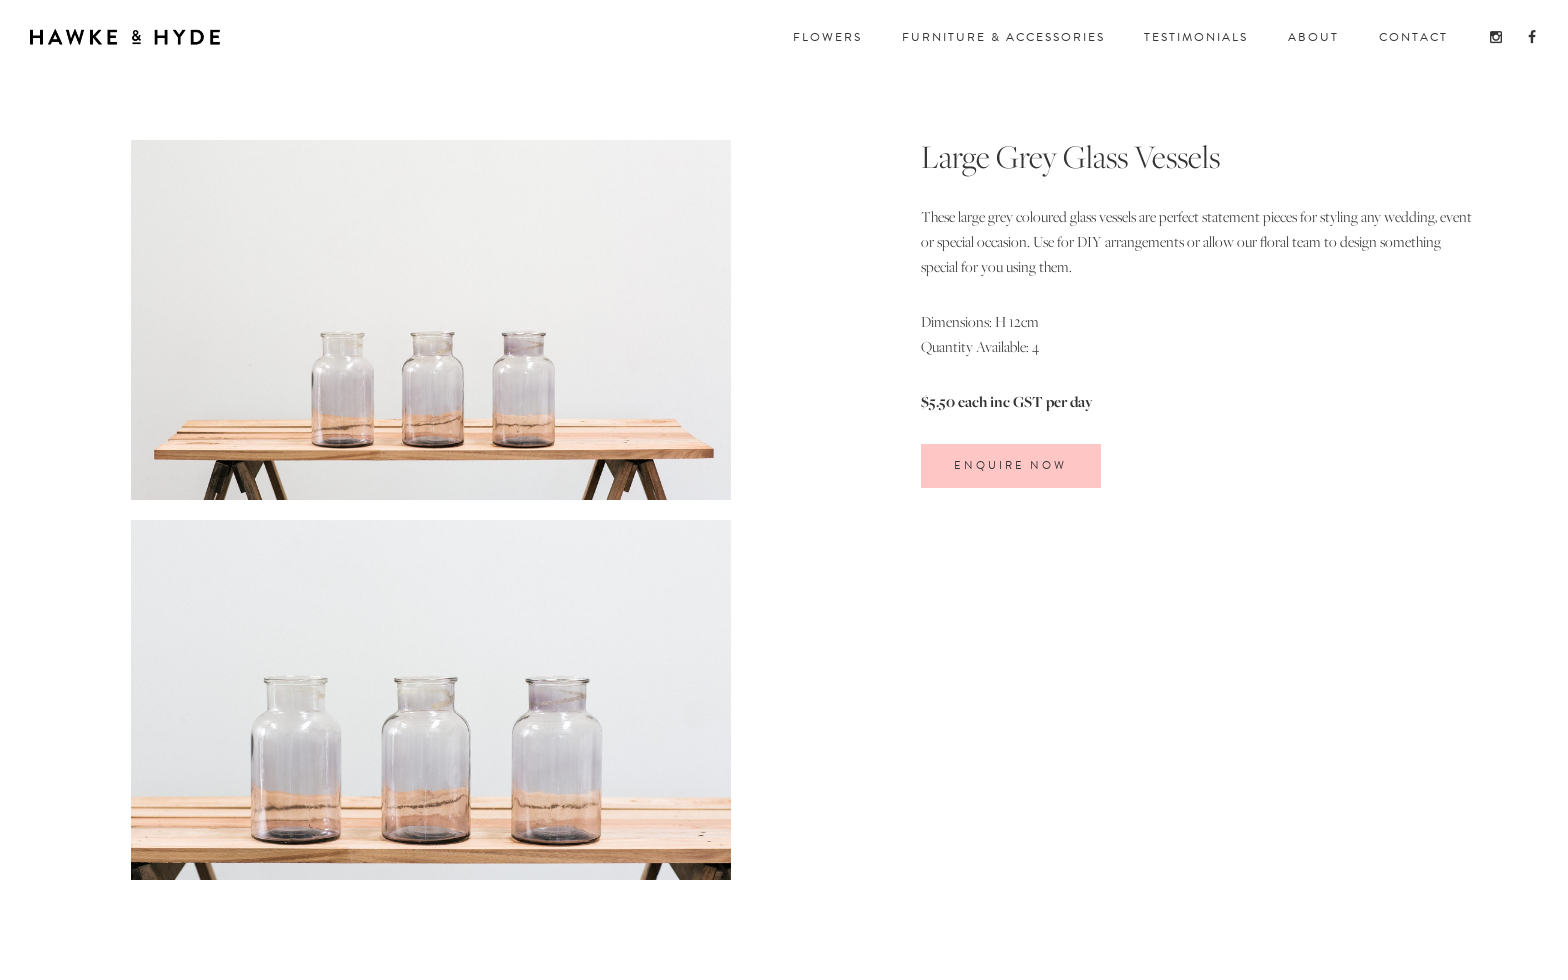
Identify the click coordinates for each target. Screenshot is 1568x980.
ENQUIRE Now (1010, 465)
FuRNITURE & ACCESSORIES (1003, 37)
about (1313, 37)
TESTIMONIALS (1196, 37)
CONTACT (1413, 37)
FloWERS (827, 37)
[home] (125, 33)
